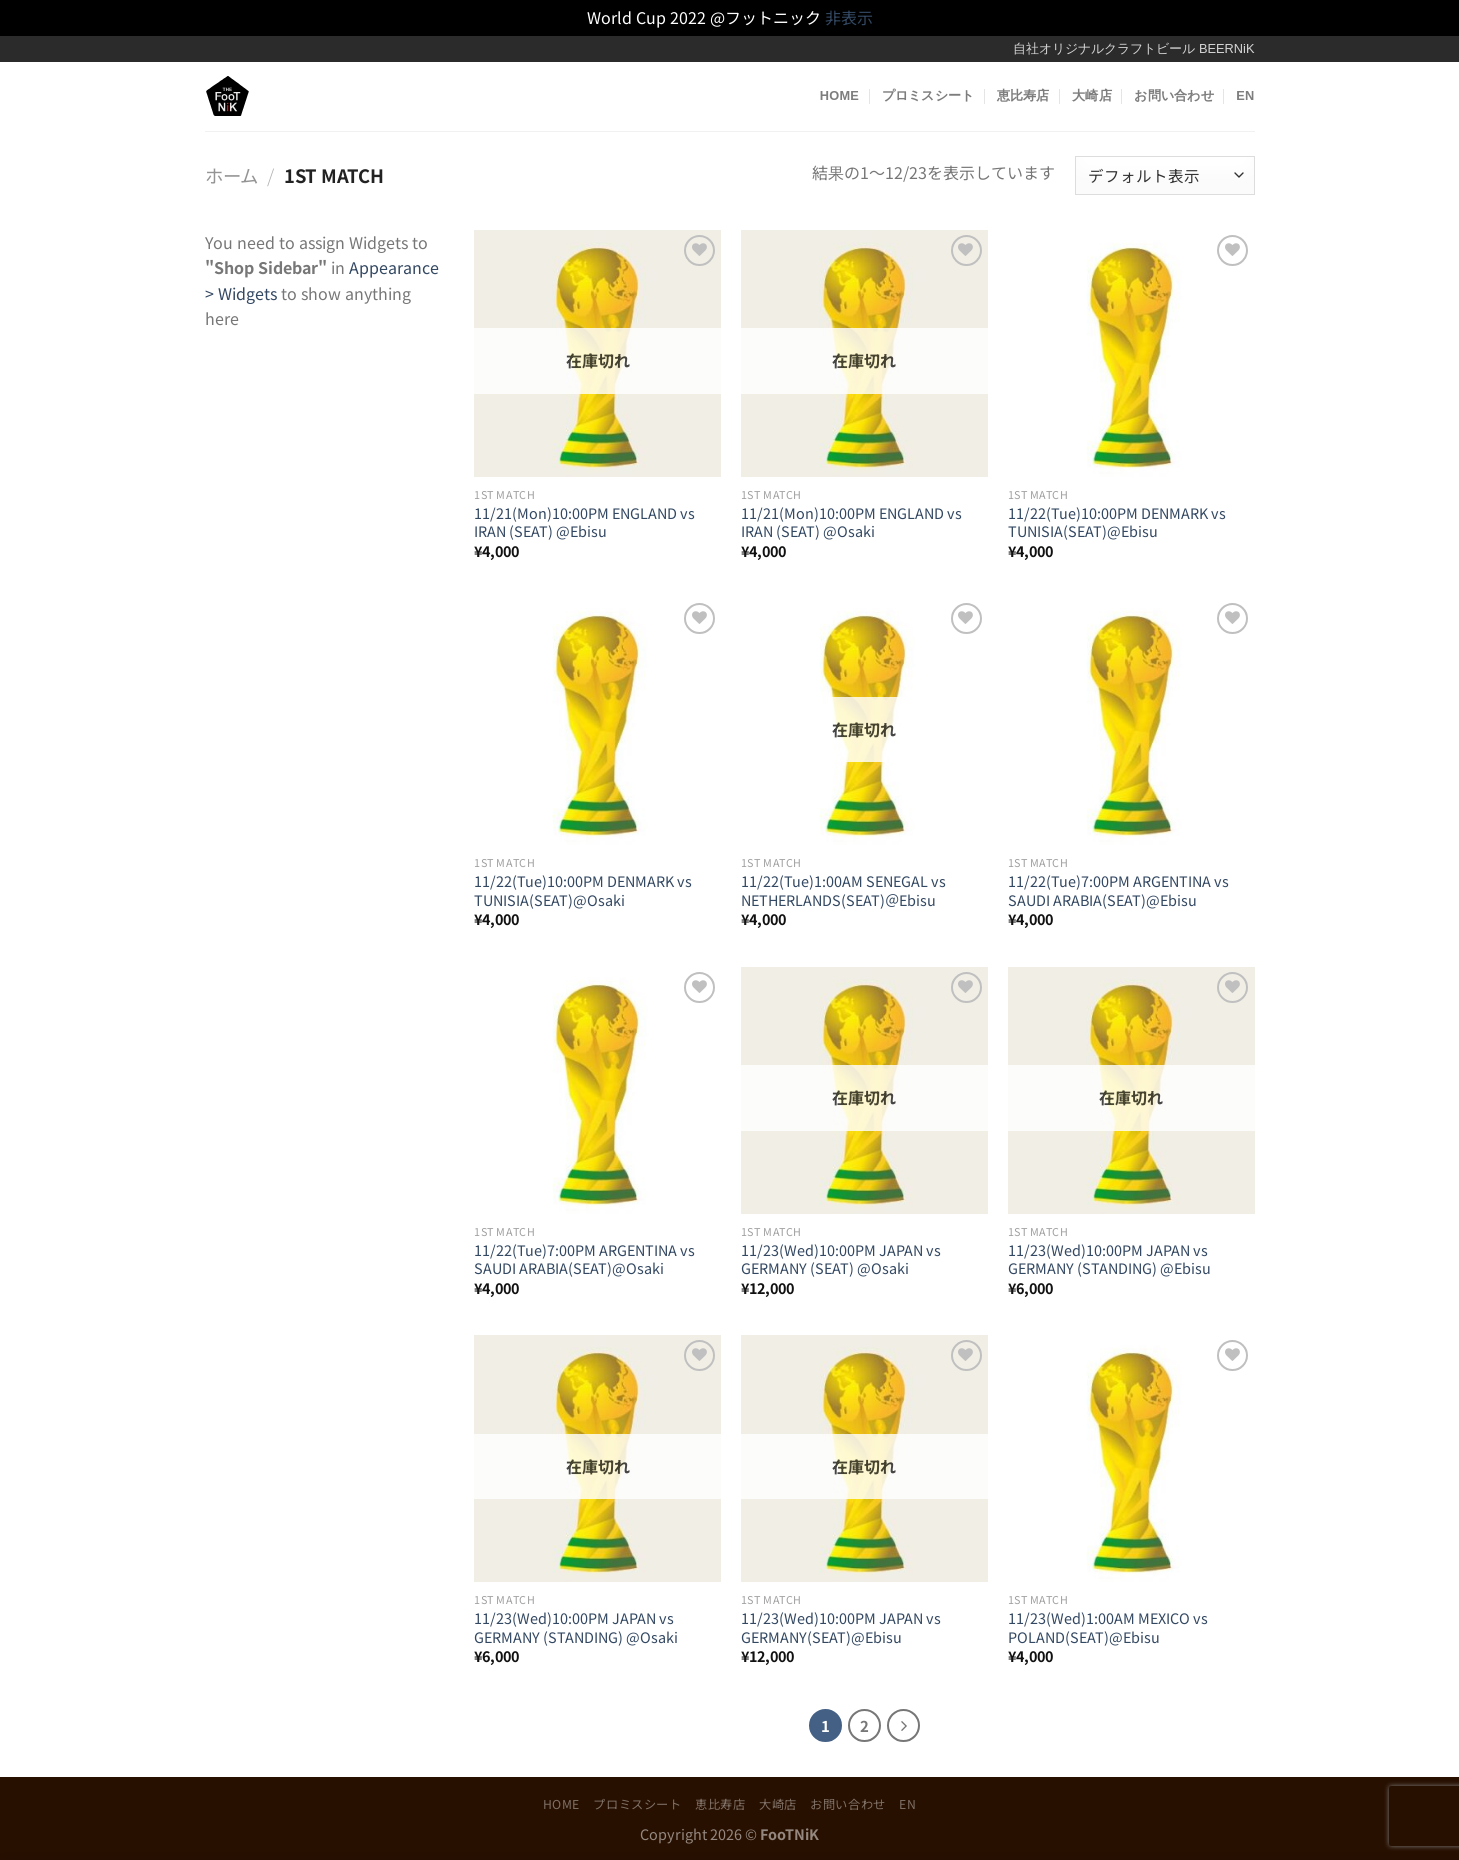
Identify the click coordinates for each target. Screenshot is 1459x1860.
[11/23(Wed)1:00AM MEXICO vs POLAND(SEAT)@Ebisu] (1131, 1458)
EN (1245, 95)
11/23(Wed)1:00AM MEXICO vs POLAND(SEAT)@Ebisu (1108, 1627)
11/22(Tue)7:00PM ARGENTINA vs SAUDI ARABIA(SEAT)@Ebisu (1118, 890)
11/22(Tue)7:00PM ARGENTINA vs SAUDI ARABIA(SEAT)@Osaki (584, 1259)
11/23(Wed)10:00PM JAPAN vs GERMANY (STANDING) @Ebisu (1109, 1259)
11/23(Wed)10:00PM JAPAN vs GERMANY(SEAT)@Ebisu (841, 1627)
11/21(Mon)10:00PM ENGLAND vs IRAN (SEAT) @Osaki (851, 522)
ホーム (231, 175)
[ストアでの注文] (1164, 175)
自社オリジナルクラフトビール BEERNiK (1133, 48)
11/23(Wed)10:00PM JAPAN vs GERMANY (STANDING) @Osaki (576, 1627)
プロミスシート (928, 95)
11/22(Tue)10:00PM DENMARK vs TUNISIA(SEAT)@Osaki (583, 890)
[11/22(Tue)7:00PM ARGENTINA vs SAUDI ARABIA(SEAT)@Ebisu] (1131, 721)
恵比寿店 (1023, 95)
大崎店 (1092, 95)
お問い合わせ (1174, 95)
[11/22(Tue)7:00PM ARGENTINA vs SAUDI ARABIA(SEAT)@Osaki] (597, 1090)
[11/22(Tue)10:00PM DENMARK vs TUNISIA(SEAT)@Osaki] (597, 721)
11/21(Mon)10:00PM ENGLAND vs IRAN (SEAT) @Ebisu (584, 522)
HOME (839, 95)
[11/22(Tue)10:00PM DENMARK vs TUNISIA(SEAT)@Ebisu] (1131, 353)
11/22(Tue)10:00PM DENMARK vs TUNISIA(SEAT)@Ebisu (1117, 522)
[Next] (904, 1726)
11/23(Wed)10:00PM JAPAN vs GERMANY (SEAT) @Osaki (841, 1259)
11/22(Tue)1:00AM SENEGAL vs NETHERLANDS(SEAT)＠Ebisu (843, 890)
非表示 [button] (849, 17)
